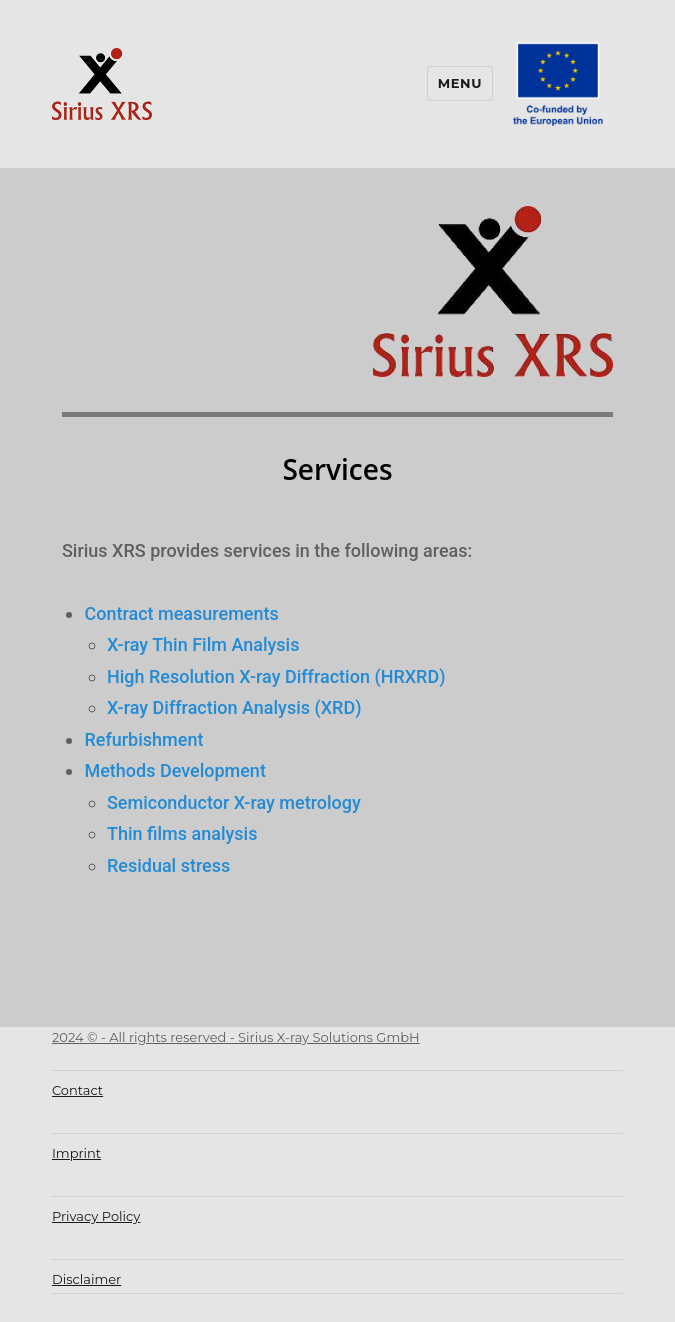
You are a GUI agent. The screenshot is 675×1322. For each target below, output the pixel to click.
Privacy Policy (96, 1216)
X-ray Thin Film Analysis (203, 644)
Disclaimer (86, 1279)
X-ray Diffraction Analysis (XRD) (234, 707)
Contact (77, 1090)
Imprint (76, 1153)
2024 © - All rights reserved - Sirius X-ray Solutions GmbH (236, 1037)
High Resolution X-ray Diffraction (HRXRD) (276, 676)
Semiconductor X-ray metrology (234, 802)
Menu (460, 83)
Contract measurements (183, 613)
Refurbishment (143, 739)
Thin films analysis (182, 833)
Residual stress (168, 865)
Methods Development (174, 770)
